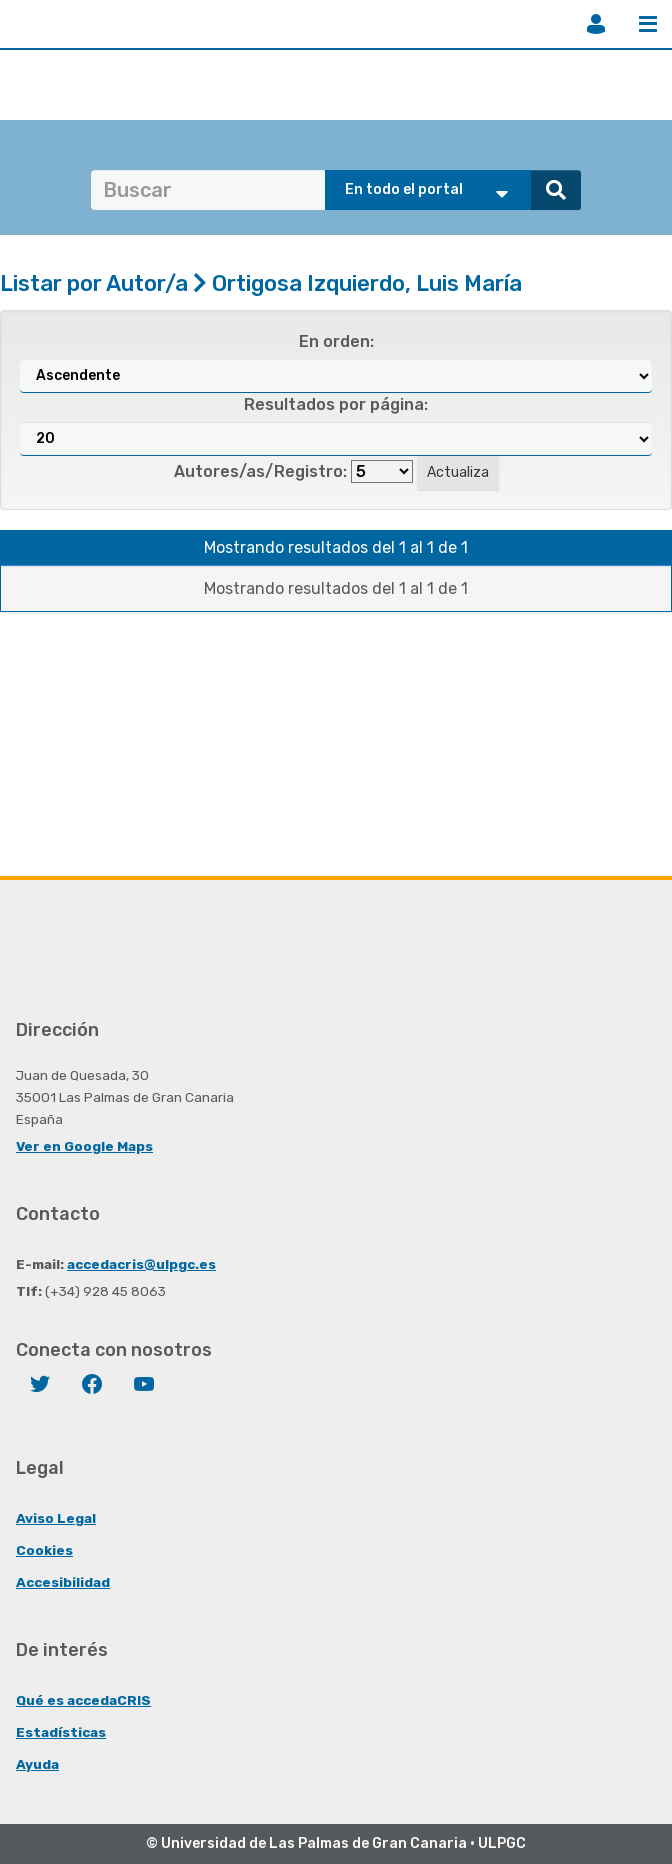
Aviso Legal (56, 1518)
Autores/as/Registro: (260, 471)
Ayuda (37, 1764)
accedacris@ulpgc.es (141, 1264)
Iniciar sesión (596, 24)
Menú (648, 24)
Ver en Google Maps (84, 1146)
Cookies (44, 1550)
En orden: (336, 341)
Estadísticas (61, 1732)
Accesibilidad (63, 1582)
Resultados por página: (336, 404)
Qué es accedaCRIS (83, 1700)
